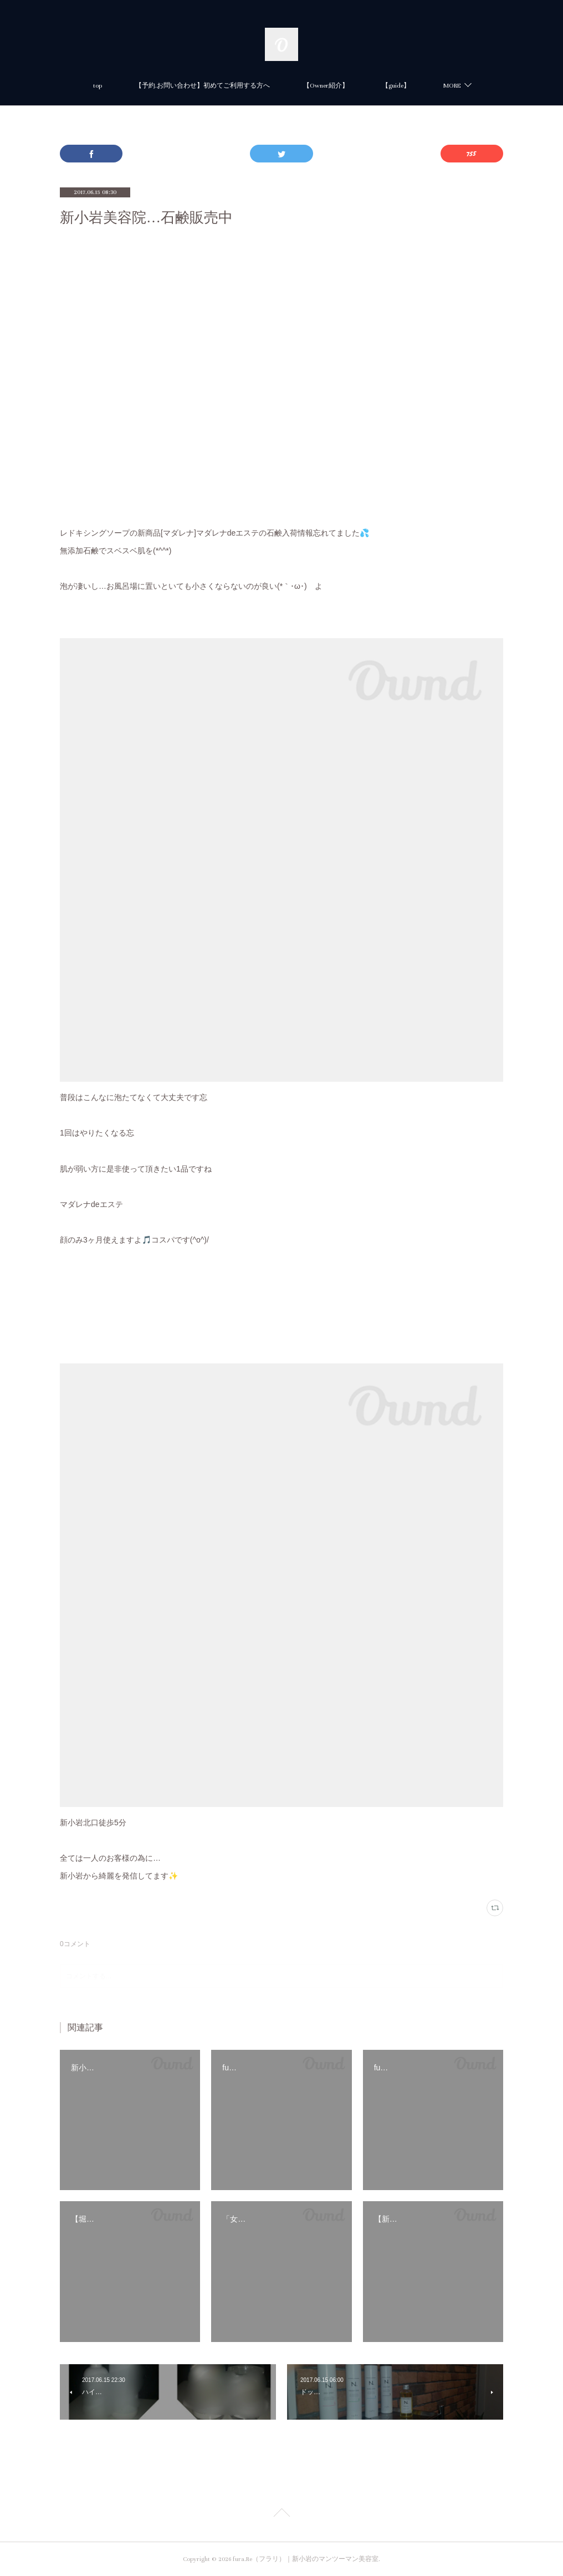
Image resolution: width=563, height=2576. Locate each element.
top (97, 85)
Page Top (281, 2514)
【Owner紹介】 (326, 85)
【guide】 (396, 85)
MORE (451, 85)
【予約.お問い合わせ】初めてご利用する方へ (202, 85)
